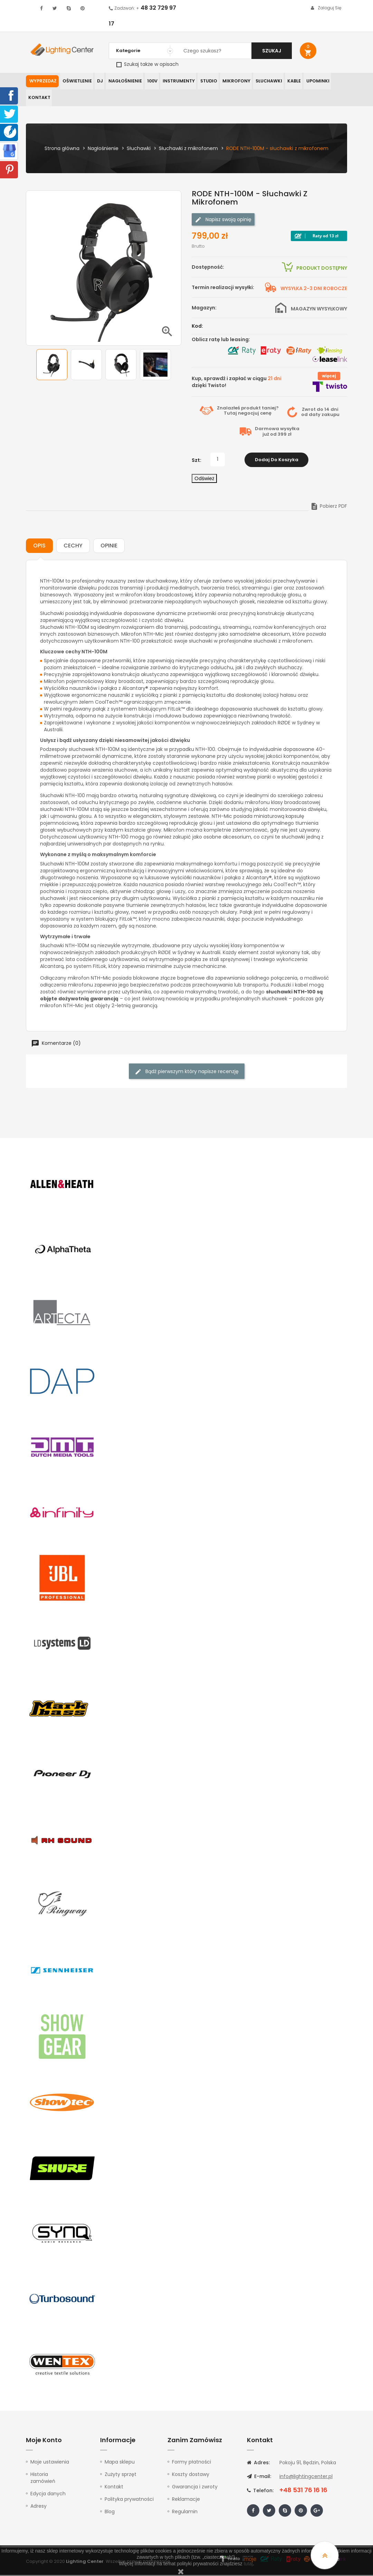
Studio (205, 81)
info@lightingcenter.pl (306, 2477)
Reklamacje (186, 2500)
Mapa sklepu (120, 2462)
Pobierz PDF (328, 507)
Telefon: (260, 2491)
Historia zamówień (42, 2479)
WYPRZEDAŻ (42, 81)
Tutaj (230, 414)
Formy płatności (191, 2462)
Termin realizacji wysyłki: (223, 288)
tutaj (248, 2563)
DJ (99, 81)
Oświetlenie (76, 81)
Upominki (311, 81)
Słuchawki (263, 81)
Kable (288, 81)
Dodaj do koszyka (276, 460)
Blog (110, 2512)
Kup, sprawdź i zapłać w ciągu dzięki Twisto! (236, 383)
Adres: (258, 2463)
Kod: (197, 327)
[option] (51, 365)
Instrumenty (175, 81)
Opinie (109, 547)
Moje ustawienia (49, 2462)
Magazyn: (204, 308)
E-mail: (259, 2477)
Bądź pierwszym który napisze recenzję (187, 1072)
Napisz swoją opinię (223, 220)
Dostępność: (208, 268)
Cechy (73, 547)
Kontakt (38, 98)
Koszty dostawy (190, 2475)
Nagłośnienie (123, 81)
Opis (39, 547)
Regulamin (185, 2512)
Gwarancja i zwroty (195, 2487)
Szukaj (271, 50)
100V (149, 81)
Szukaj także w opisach (147, 64)
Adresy (38, 2507)
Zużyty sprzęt (120, 2475)
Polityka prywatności (129, 2500)
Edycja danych (48, 2494)
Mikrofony (232, 81)
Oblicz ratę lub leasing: (221, 340)
